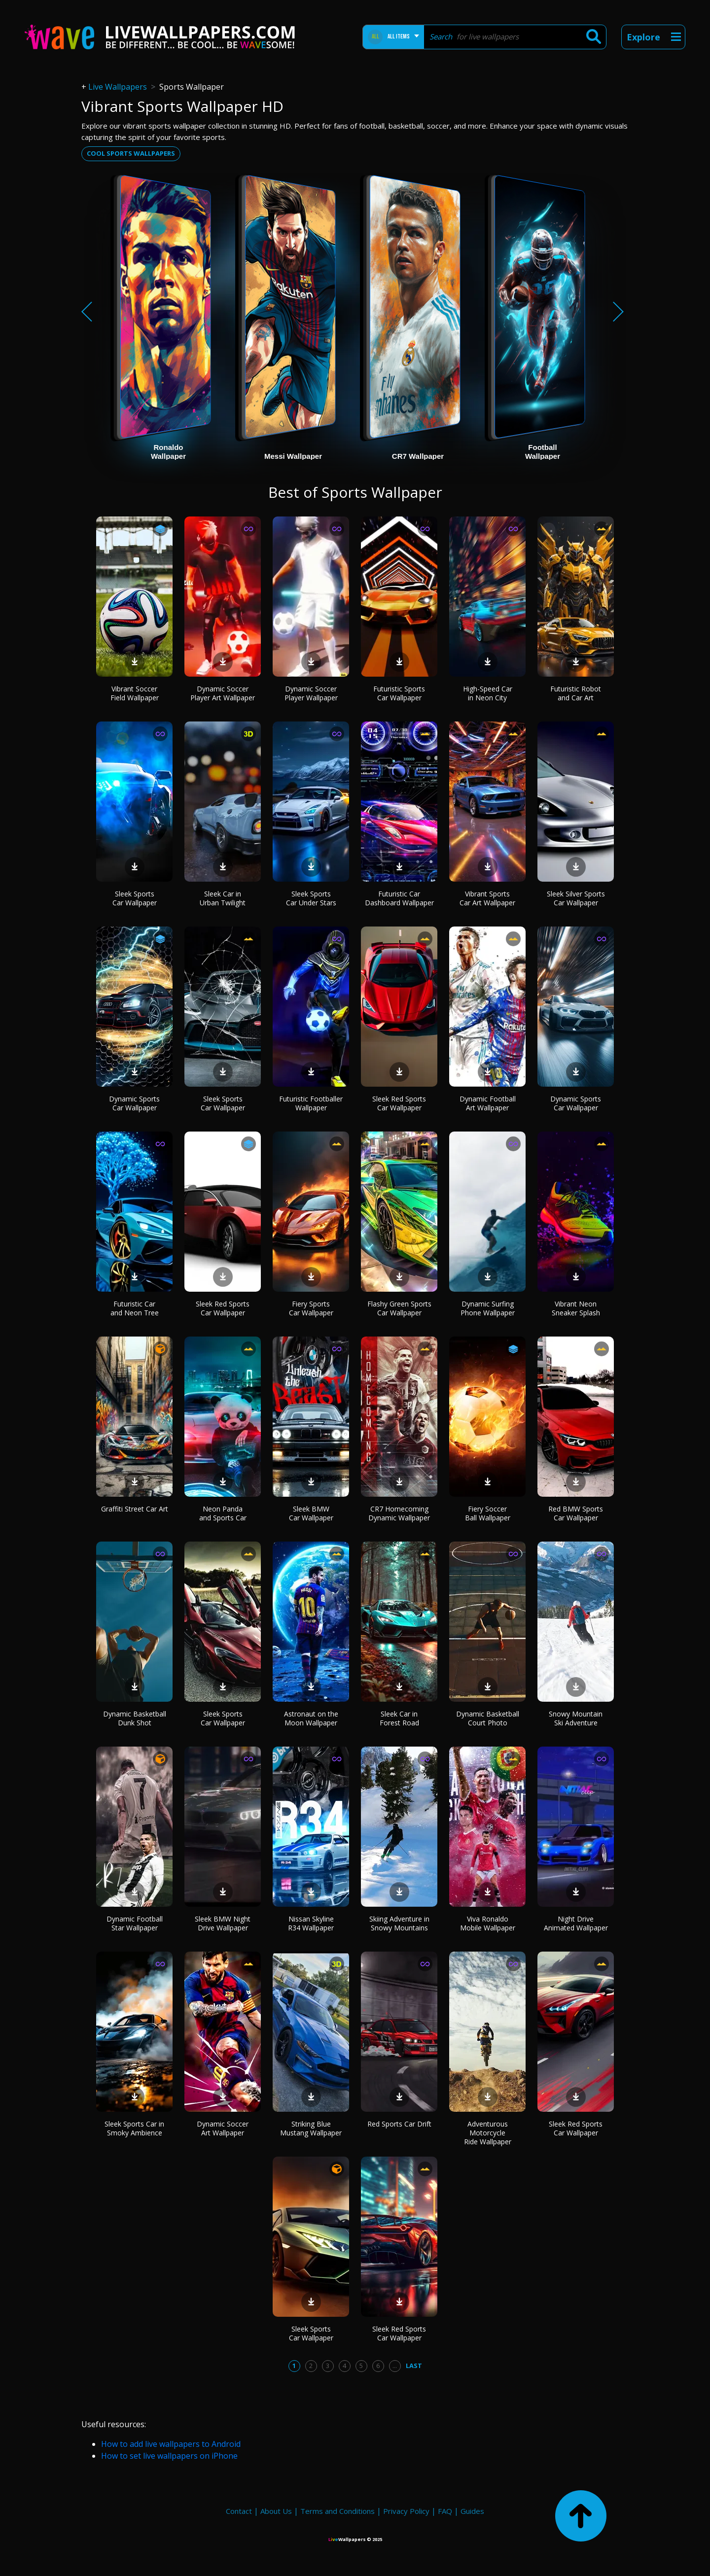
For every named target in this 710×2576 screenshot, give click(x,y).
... (394, 2365)
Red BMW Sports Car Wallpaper (575, 1513)
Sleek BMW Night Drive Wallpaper (222, 1923)
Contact (239, 2511)
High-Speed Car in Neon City (487, 693)
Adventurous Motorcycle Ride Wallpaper (487, 2132)
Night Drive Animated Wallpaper (576, 1923)
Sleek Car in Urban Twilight (223, 898)
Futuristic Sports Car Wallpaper (399, 693)
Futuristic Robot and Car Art (575, 693)
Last (414, 2365)
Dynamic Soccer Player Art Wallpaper (222, 693)
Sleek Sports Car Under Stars (311, 898)
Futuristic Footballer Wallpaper (311, 1103)
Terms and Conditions (337, 2511)
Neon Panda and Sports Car (223, 1513)
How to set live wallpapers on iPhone (169, 2455)
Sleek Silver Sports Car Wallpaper (576, 898)
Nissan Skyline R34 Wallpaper (311, 1923)
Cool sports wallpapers (131, 153)
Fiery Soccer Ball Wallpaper (487, 1513)
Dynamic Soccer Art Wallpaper (222, 2128)
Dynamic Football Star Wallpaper (134, 1923)
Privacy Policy (406, 2511)
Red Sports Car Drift (399, 2124)
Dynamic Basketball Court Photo (487, 1718)
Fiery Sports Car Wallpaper (311, 1308)
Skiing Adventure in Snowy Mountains (399, 1923)
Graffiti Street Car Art (134, 1508)
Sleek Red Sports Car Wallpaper (399, 1103)
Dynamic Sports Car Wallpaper (134, 1103)
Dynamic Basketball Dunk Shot (134, 1718)
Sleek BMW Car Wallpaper (311, 1513)
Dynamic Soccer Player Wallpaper (311, 693)
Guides (472, 2511)
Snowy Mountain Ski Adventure (576, 1718)
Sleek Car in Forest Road (399, 1718)
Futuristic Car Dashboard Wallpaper (399, 898)
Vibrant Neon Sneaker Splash (576, 1308)
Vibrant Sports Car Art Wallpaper (487, 898)
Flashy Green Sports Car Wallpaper (399, 1308)
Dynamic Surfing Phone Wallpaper (488, 1308)
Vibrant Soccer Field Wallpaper (134, 693)
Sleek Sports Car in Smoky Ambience (134, 2128)
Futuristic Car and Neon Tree (134, 1308)
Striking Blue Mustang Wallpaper (311, 2128)
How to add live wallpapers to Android (171, 2444)
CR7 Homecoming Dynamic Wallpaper (399, 1513)
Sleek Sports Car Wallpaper (134, 898)
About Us (276, 2511)
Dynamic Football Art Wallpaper (488, 1103)
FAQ (445, 2511)
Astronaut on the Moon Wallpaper (311, 1718)
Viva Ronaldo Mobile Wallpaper (487, 1923)
